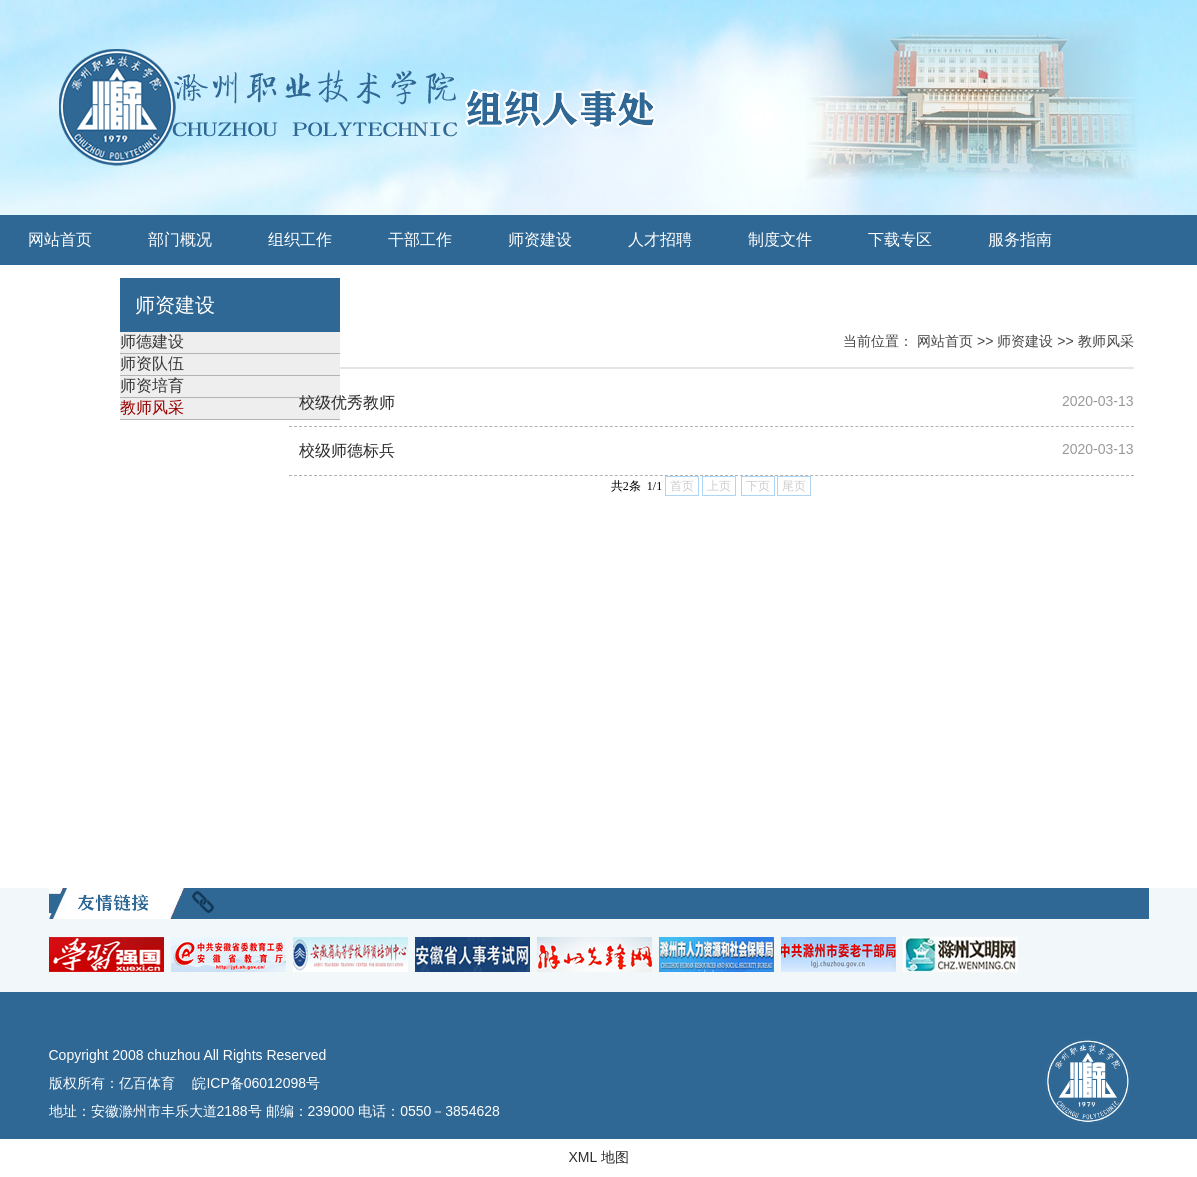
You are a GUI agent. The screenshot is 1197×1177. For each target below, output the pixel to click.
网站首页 (60, 239)
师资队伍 (152, 363)
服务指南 (1020, 239)
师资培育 (152, 385)
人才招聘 (660, 239)
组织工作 (300, 239)
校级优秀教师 (347, 402)
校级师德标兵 (347, 450)
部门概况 (180, 239)
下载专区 (900, 239)
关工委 (60, 289)
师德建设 (152, 341)
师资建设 (540, 239)
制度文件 (780, 239)
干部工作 (420, 239)
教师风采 (152, 407)
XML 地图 (598, 1157)
